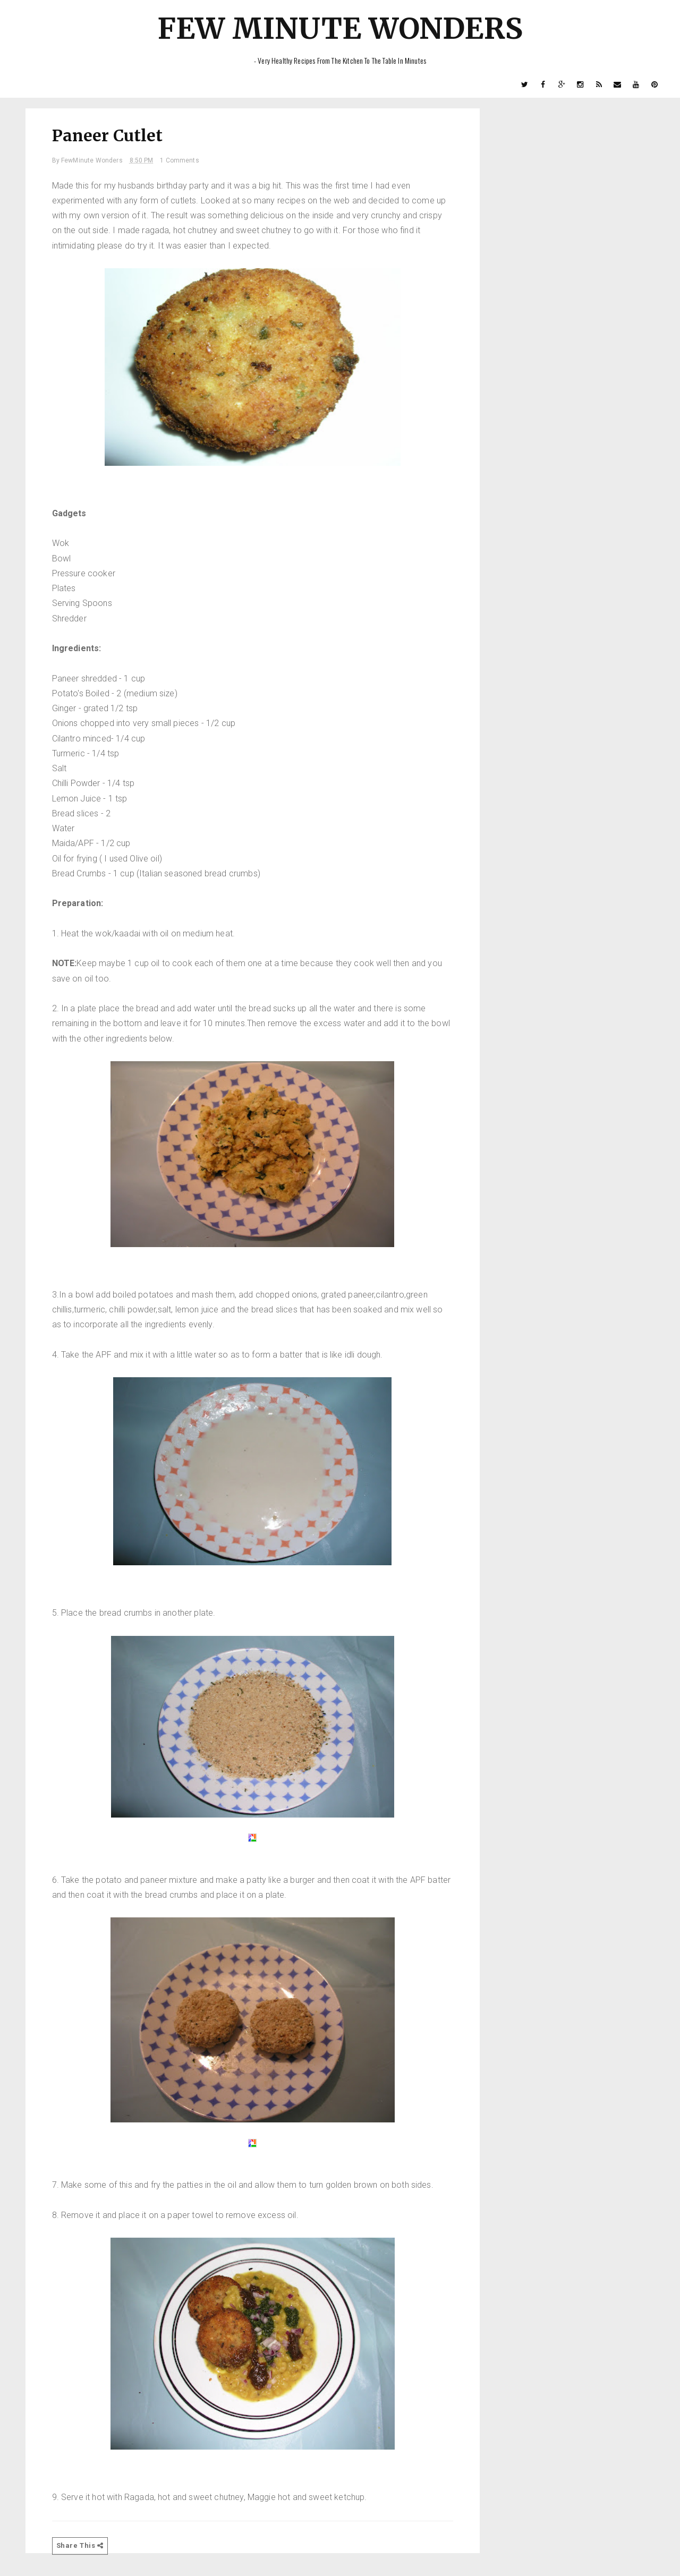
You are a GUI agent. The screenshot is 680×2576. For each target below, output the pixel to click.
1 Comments (179, 160)
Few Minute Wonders (340, 28)
